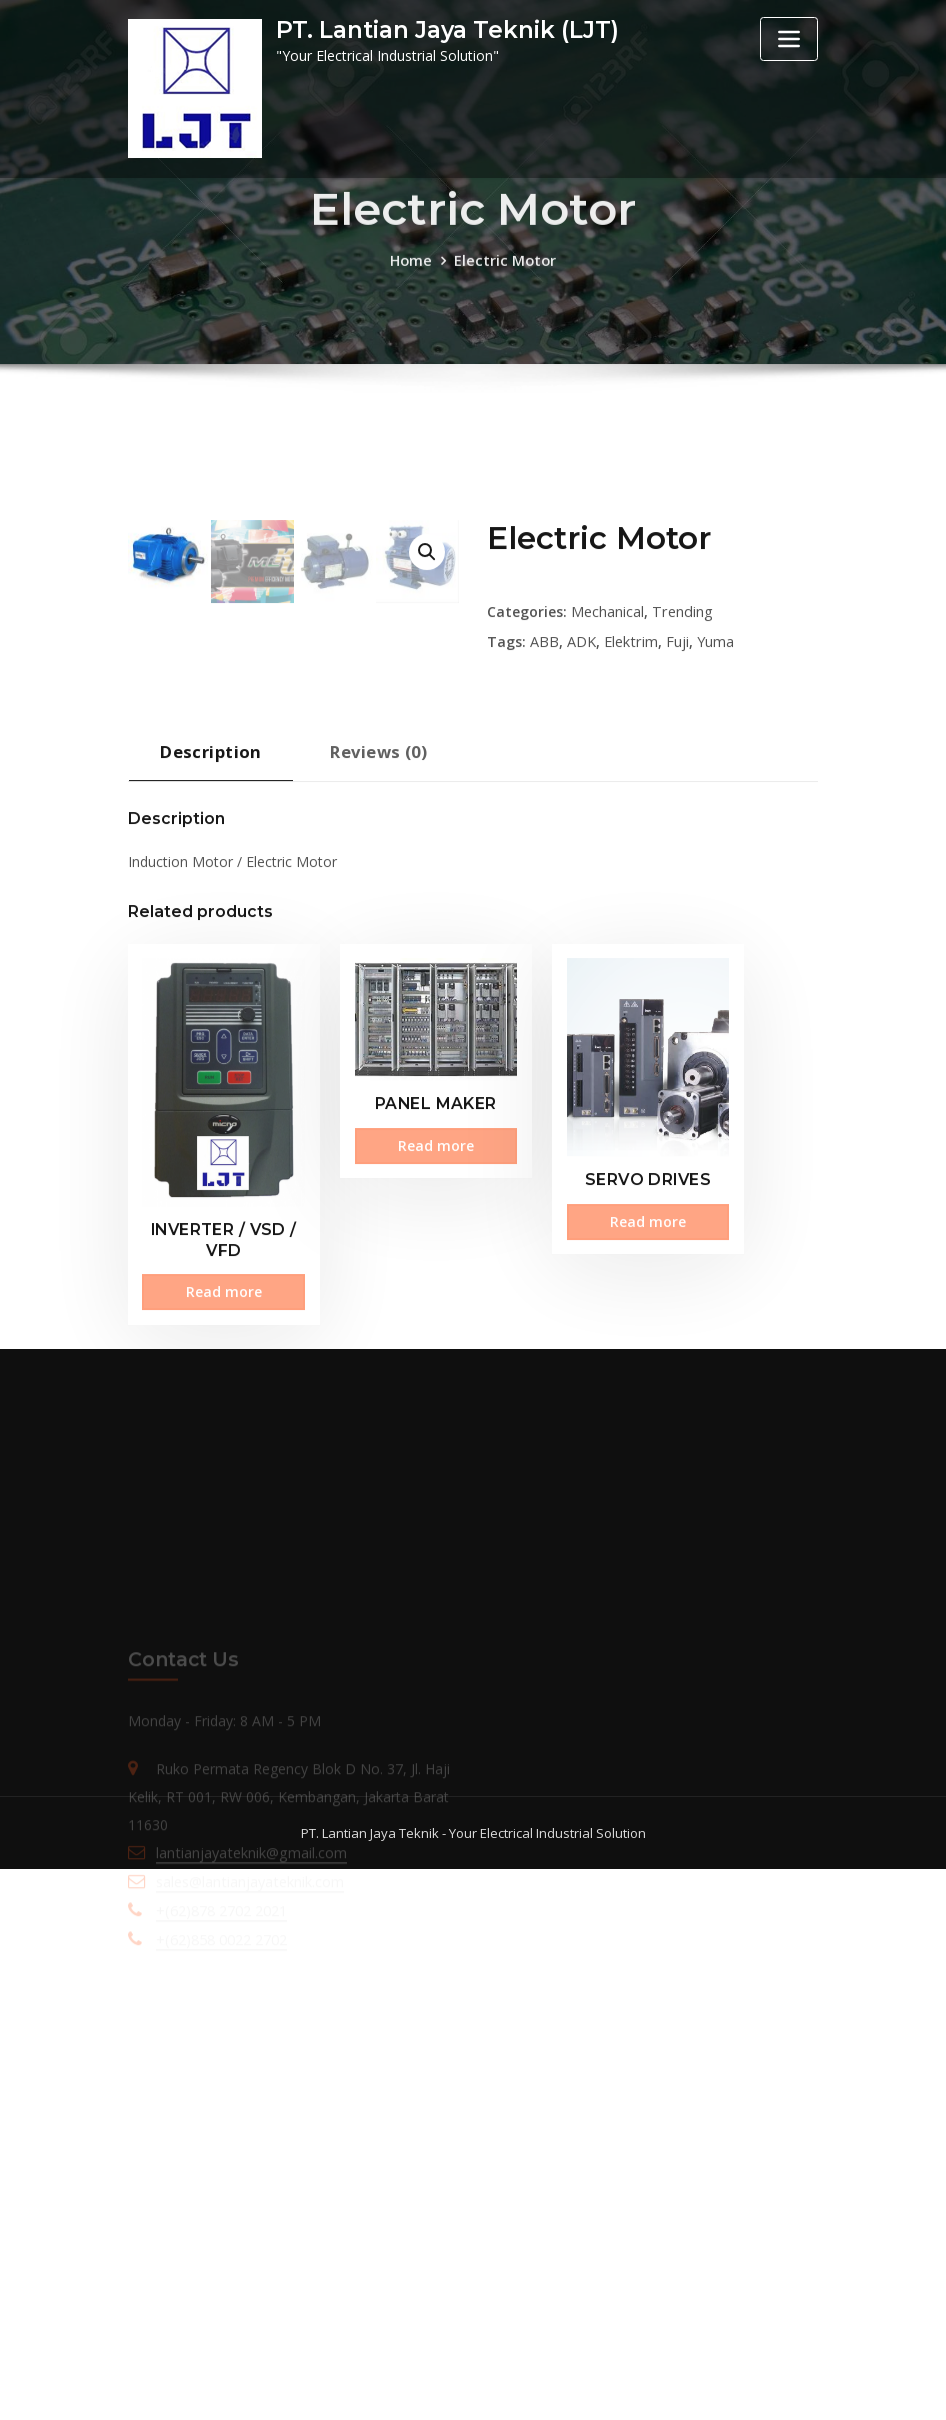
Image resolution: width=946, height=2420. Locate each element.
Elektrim (630, 795)
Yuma (713, 795)
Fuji (675, 795)
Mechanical (607, 766)
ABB (544, 795)
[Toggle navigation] (789, 39)
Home (412, 271)
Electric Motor (504, 271)
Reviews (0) (374, 1183)
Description (209, 1183)
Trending (680, 766)
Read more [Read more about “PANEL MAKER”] (382, 1546)
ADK (581, 795)
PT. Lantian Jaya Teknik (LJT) (444, 30)
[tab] (209, 1190)
